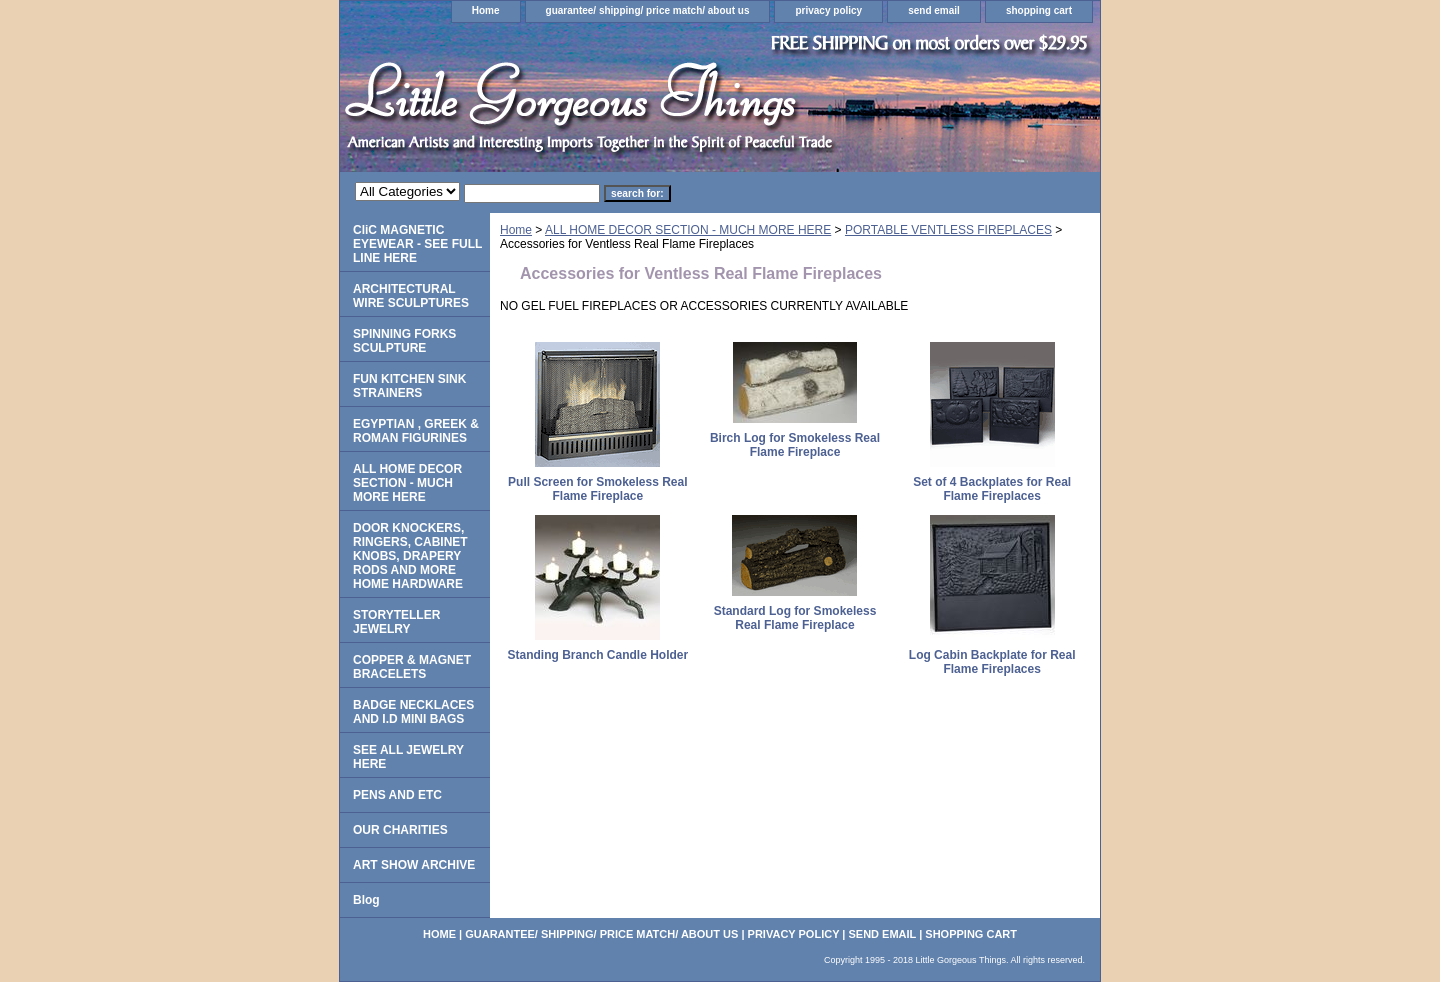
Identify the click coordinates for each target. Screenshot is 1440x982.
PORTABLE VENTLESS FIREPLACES (948, 230)
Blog (366, 900)
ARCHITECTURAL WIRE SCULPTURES (411, 296)
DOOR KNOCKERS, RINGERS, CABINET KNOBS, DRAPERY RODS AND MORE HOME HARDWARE (410, 556)
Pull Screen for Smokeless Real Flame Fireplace (597, 489)
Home (486, 10)
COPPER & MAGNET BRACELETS (412, 667)
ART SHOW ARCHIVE (414, 865)
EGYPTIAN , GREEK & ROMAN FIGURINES (416, 431)
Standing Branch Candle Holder (597, 655)
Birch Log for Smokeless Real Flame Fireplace (795, 445)
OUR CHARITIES (400, 830)
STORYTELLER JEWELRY (396, 622)
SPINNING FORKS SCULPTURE (404, 341)
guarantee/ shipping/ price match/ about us (648, 10)
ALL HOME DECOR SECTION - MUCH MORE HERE (688, 230)
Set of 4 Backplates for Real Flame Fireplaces (992, 489)
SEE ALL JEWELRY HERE (408, 757)
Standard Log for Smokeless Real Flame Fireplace (795, 618)
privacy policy (828, 10)
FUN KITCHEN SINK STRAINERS (409, 386)
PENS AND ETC (397, 795)
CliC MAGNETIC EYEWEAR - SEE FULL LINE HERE (417, 244)
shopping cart (1039, 10)
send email (934, 10)
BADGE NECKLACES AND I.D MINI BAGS (413, 712)
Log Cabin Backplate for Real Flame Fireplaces (992, 662)
